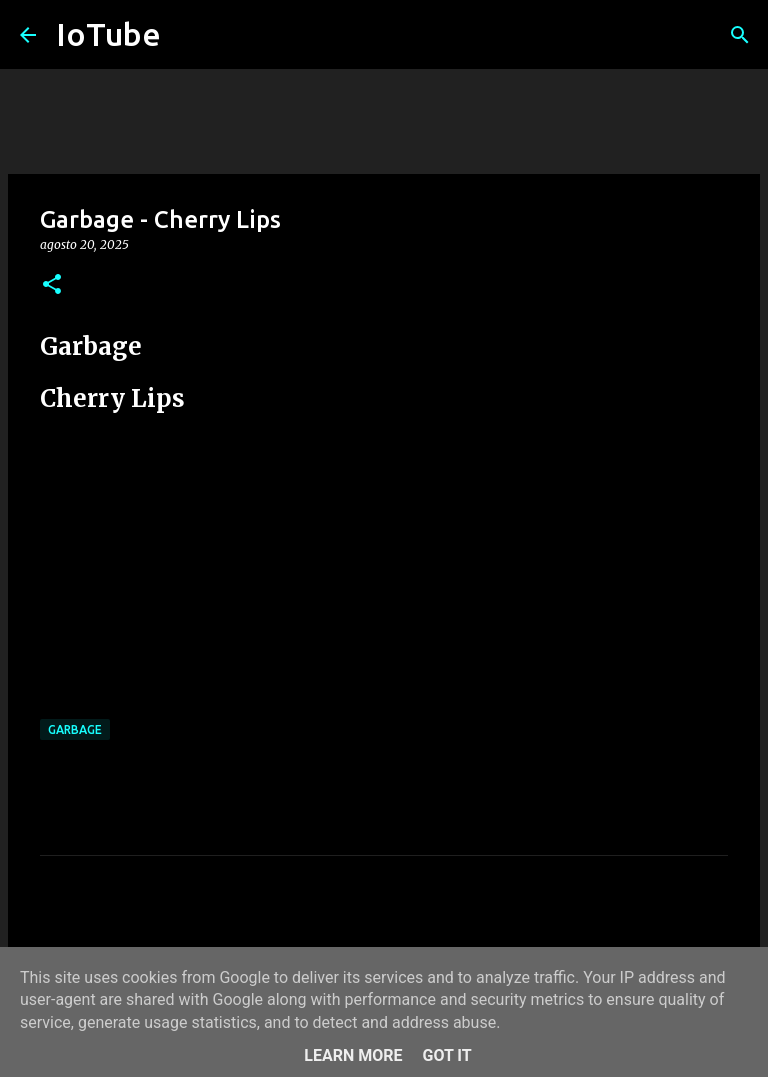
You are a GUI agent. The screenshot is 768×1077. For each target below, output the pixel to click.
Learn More (353, 1055)
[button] (52, 285)
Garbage (75, 729)
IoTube (108, 34)
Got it (446, 1055)
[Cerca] (740, 35)
